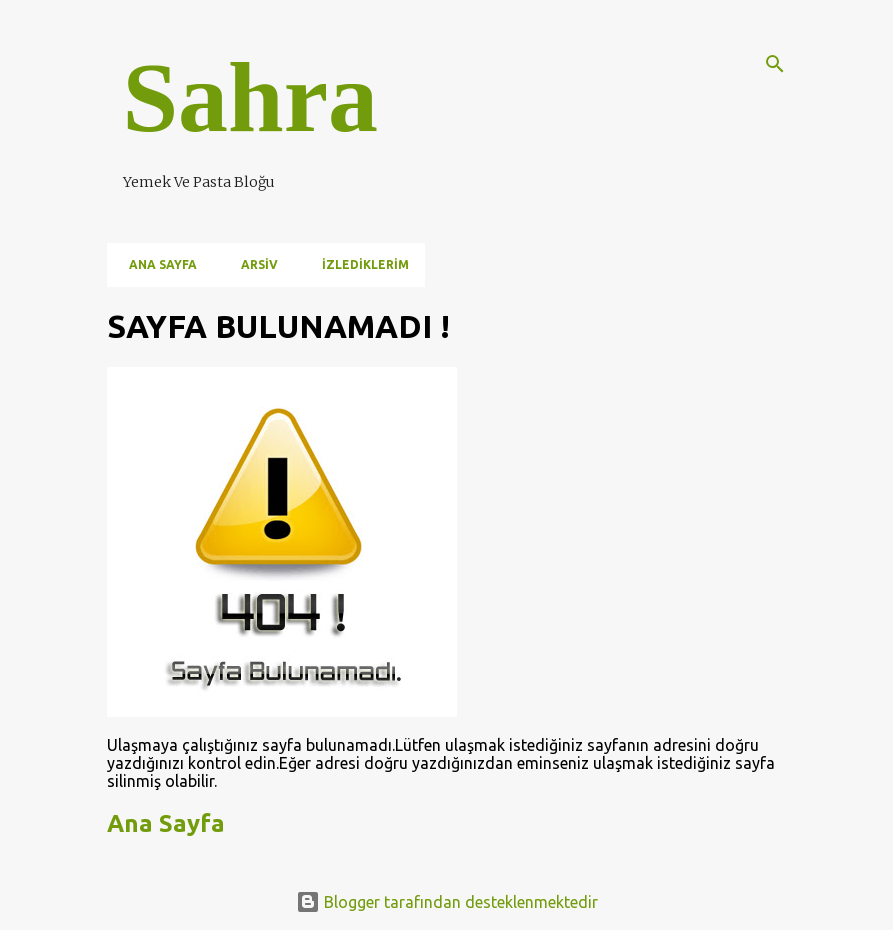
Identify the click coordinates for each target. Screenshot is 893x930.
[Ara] (775, 64)
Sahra (251, 97)
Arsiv (253, 264)
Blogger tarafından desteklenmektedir (447, 902)
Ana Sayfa (157, 264)
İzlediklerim (359, 264)
